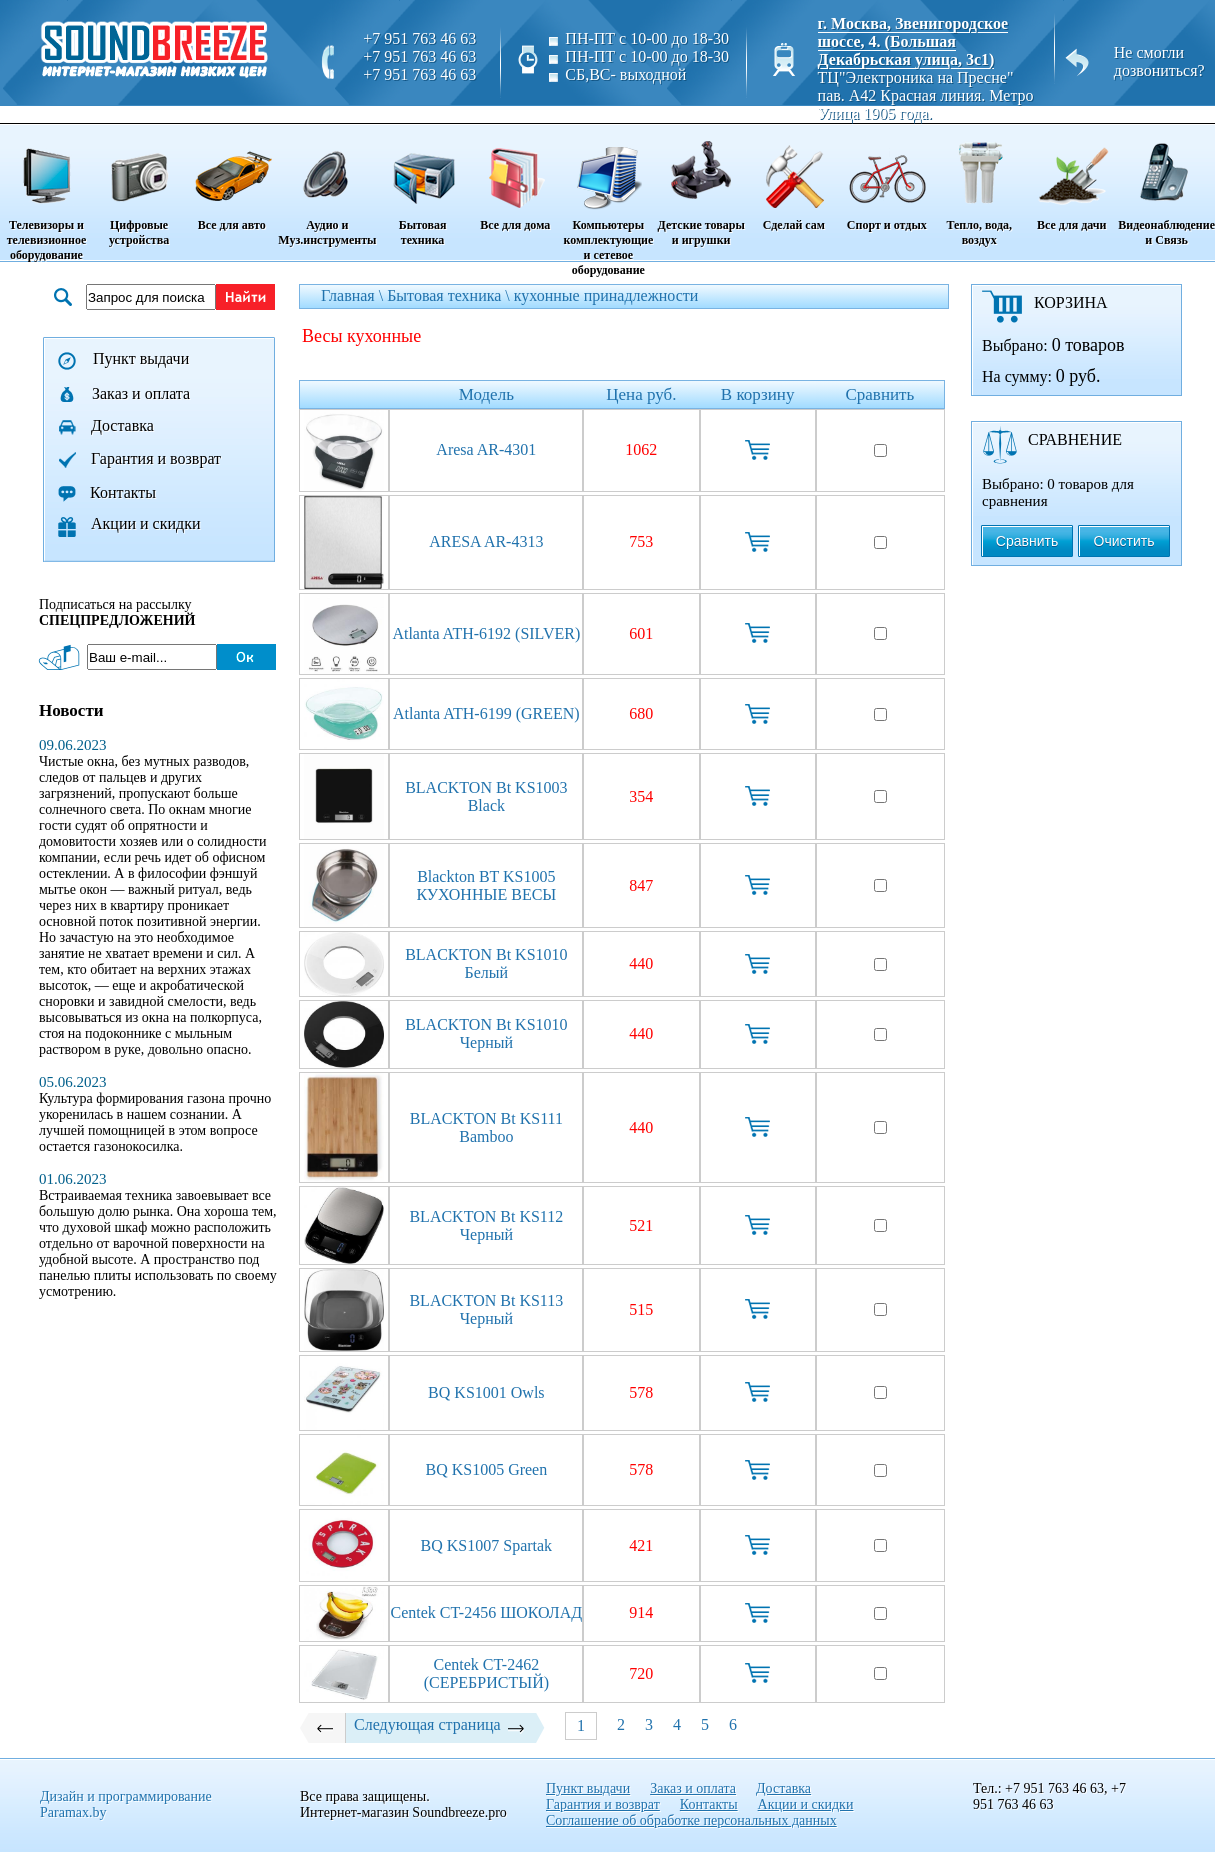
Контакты (123, 492)
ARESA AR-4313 (486, 541)
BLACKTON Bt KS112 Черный (486, 1225)
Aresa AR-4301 (486, 449)
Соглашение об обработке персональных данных (691, 1820)
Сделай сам (793, 179)
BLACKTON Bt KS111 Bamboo (486, 1127)
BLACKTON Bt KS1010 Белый (486, 963)
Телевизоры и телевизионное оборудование (46, 194)
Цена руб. (641, 394)
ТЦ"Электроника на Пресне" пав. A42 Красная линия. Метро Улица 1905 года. (926, 95)
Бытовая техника (422, 186)
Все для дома (515, 179)
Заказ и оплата (141, 393)
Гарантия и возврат (156, 458)
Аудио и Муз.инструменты (327, 186)
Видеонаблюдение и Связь (1166, 186)
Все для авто (231, 179)
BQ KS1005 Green (486, 1469)
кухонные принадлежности (606, 295)
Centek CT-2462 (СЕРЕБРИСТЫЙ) (486, 1673)
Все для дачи (1071, 179)
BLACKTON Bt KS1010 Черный (486, 1033)
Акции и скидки (146, 523)
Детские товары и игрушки (701, 186)
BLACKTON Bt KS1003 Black (486, 796)
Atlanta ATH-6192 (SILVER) (486, 633)
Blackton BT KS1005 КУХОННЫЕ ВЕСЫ (486, 885)
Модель (486, 394)
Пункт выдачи (141, 358)
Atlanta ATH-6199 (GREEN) (486, 713)
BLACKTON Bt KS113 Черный (486, 1309)
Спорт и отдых (886, 179)
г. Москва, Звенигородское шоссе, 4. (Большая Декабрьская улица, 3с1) (913, 41)
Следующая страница (440, 1725)
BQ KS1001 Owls (486, 1392)
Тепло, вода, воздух (979, 186)
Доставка (122, 425)
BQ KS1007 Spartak (487, 1545)
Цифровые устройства (139, 186)
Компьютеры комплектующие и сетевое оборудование (608, 201)
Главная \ (354, 295)
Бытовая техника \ (450, 295)
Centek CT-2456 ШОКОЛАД (487, 1612)
